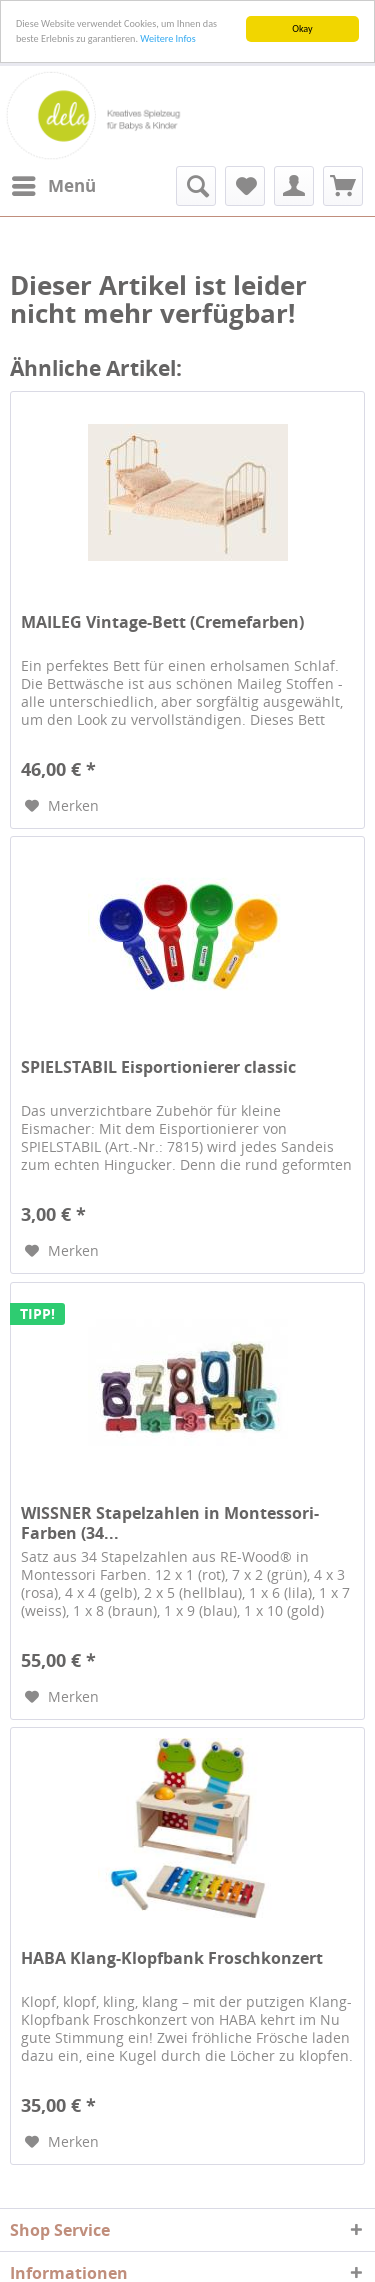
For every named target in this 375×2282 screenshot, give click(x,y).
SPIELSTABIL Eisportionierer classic (158, 1067)
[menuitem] (53, 186)
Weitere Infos (167, 38)
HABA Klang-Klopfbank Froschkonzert (172, 1958)
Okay (302, 28)
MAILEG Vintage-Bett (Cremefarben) (162, 622)
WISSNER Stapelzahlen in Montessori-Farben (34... (170, 1523)
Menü (54, 183)
